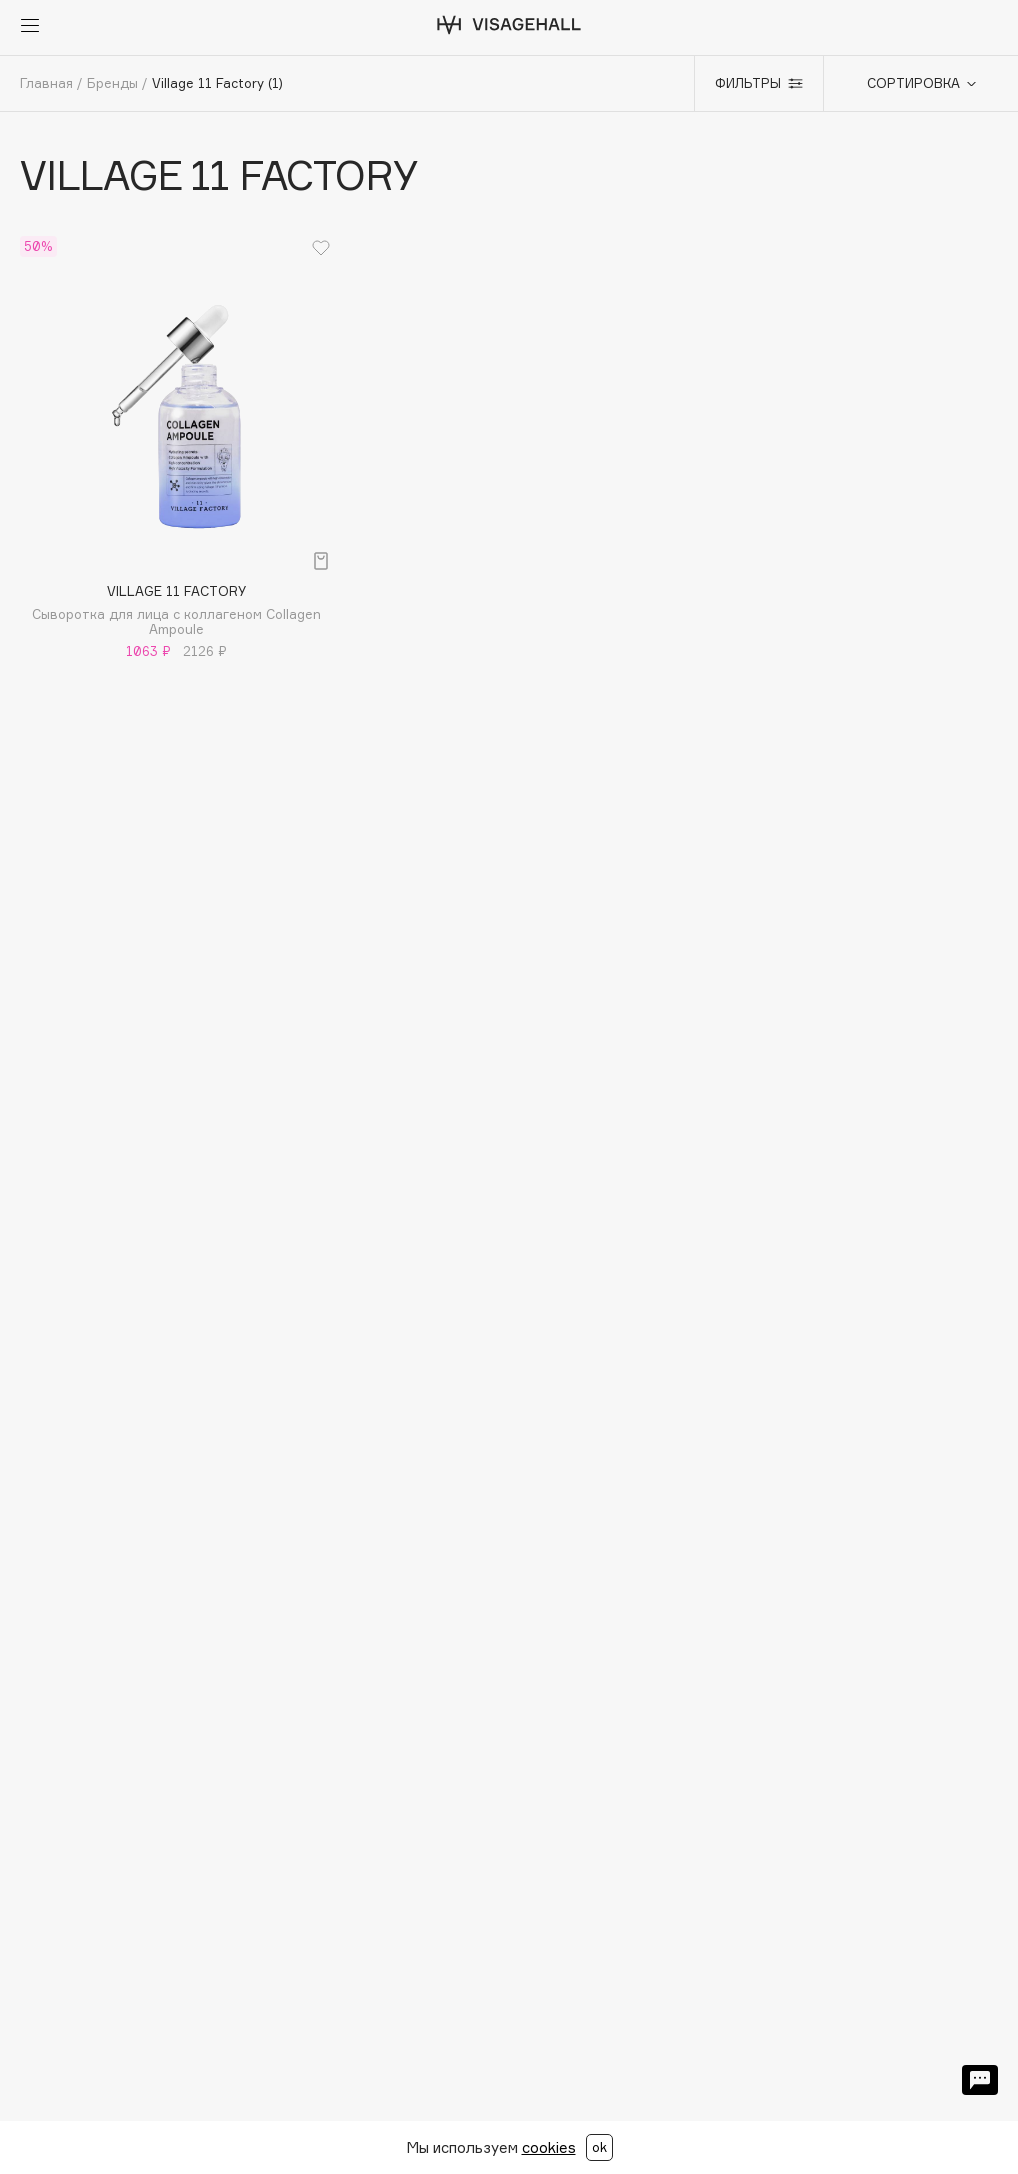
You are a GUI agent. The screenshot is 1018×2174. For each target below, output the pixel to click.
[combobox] (911, 84)
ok (599, 2147)
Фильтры (759, 83)
